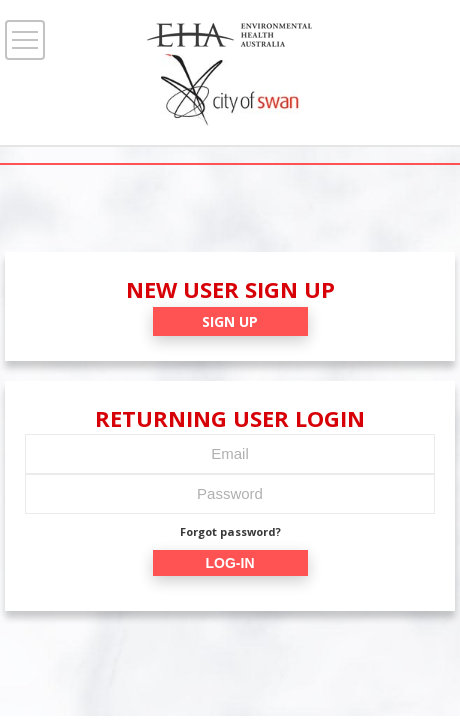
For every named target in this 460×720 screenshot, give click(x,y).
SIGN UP (230, 321)
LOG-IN (230, 563)
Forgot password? (230, 531)
